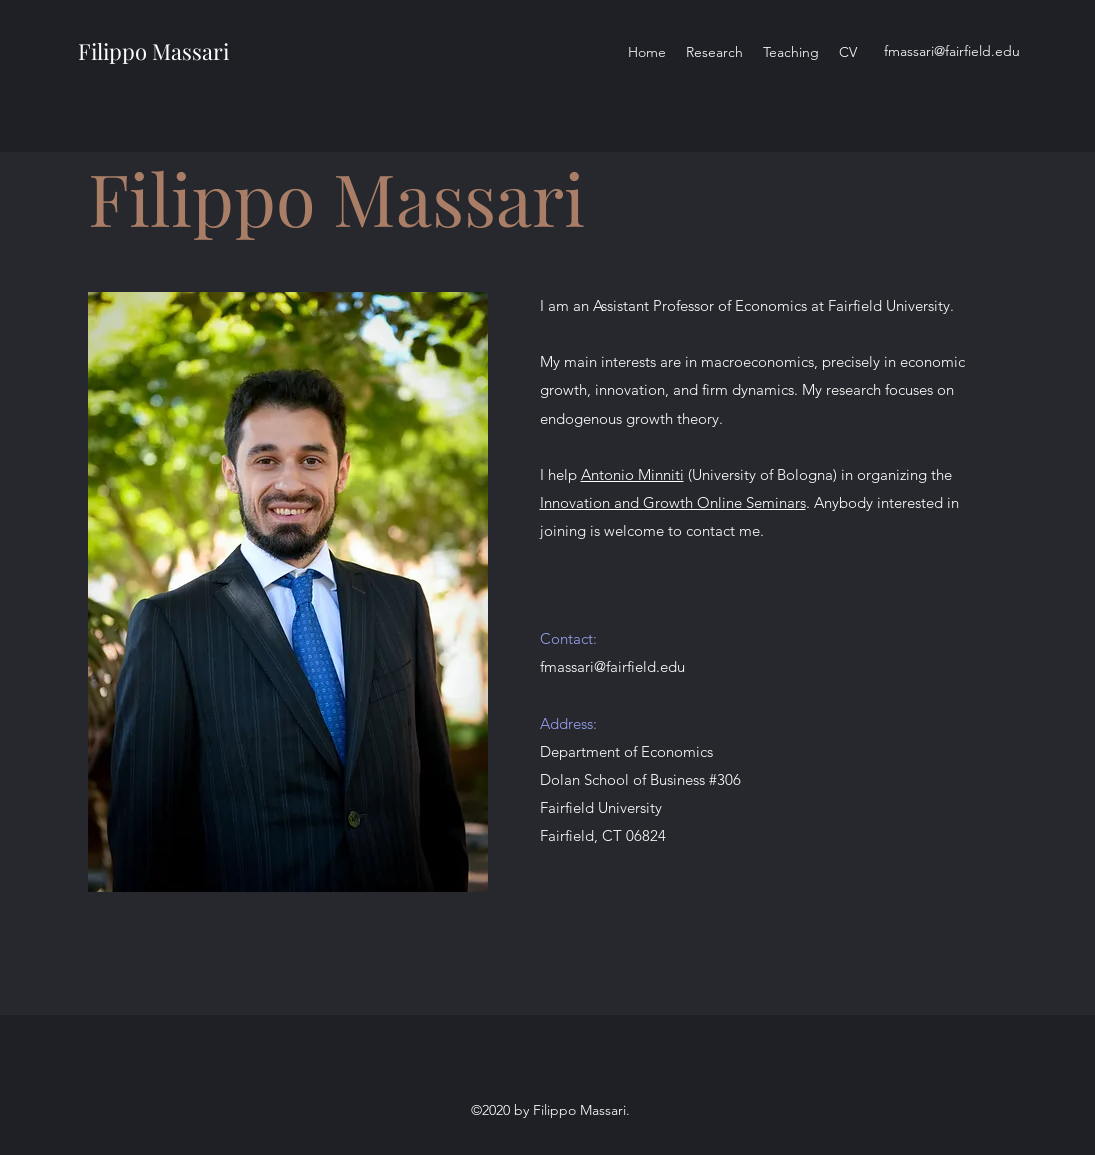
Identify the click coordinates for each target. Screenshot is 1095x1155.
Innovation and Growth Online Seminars (673, 502)
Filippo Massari (153, 51)
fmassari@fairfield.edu (952, 51)
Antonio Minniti (632, 474)
